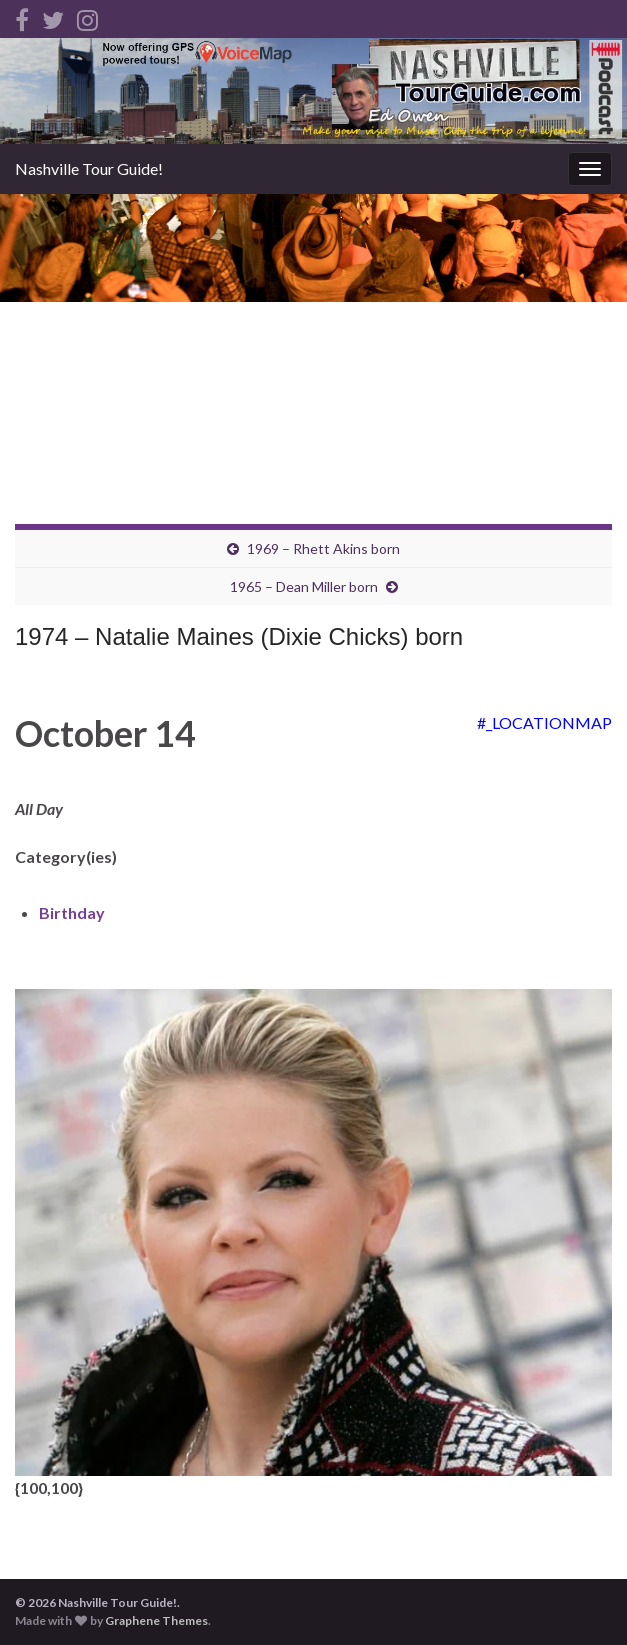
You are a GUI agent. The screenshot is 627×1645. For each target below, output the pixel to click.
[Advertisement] (313, 344)
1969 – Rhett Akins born (323, 548)
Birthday (72, 912)
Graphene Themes (156, 1620)
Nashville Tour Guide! (89, 168)
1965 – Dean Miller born (304, 586)
